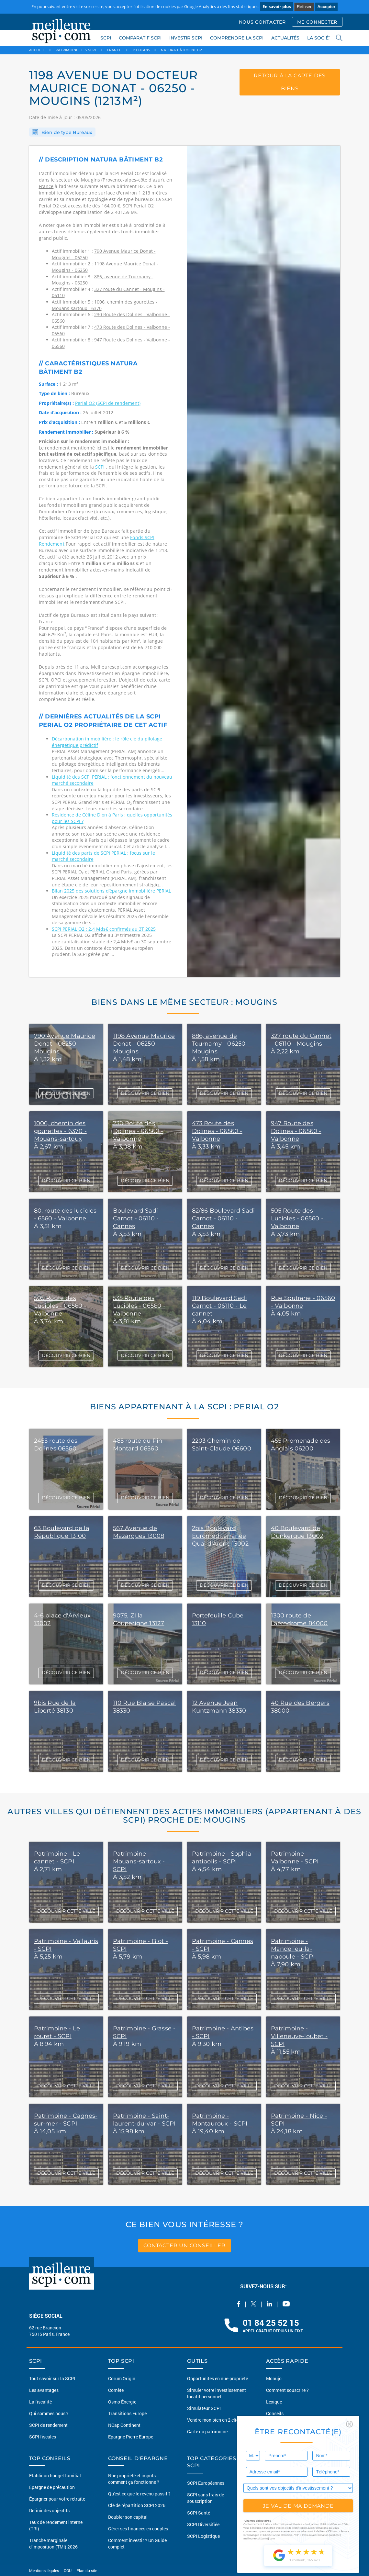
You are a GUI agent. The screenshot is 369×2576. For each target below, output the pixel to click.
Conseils (275, 2413)
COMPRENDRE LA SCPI (236, 38)
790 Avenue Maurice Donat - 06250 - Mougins (64, 1043)
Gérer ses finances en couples (138, 2529)
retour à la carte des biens (290, 82)
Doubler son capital (128, 2517)
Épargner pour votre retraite (57, 2499)
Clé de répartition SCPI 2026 (136, 2505)
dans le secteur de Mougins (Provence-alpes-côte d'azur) (101, 180)
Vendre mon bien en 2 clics (214, 2420)
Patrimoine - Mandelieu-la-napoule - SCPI (293, 1949)
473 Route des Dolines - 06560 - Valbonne (217, 1131)
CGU (68, 2570)
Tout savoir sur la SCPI (52, 2378)
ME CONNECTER (317, 22)
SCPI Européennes (205, 2483)
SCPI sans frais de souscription (205, 2498)
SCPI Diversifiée (203, 2524)
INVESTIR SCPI (185, 38)
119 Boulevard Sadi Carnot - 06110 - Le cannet (219, 1305)
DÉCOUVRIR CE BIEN (66, 1093)
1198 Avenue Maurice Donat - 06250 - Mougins (144, 1043)
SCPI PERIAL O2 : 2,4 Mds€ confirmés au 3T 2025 (104, 929)
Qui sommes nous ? (49, 2413)
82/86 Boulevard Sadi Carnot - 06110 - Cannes (223, 1218)
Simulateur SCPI (204, 2408)
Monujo (274, 2378)
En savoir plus (277, 6)
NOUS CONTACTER (262, 22)
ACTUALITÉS (285, 38)
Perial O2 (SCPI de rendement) (107, 403)
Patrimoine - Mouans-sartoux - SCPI (139, 1861)
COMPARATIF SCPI (140, 38)
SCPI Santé (198, 2513)
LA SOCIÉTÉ (320, 38)
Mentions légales (44, 2570)
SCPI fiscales (42, 2437)
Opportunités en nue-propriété (217, 2378)
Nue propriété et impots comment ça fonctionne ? (133, 2478)
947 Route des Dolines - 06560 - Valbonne (296, 1131)
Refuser (304, 6)
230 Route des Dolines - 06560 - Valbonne (138, 1131)
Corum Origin (121, 2378)
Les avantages (44, 2390)
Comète (116, 2390)
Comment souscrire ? (287, 2390)
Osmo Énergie (122, 2402)
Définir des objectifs (49, 2510)
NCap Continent (124, 2425)
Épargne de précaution (52, 2487)
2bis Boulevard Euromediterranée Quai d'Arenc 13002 (220, 1536)
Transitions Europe (127, 2413)
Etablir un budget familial (55, 2475)
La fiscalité (40, 2402)
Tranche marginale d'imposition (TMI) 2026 (53, 2543)
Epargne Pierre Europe (130, 2437)
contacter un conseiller (184, 2245)
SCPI (105, 38)
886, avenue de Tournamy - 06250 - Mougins (221, 1043)
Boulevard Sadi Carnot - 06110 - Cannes (136, 1218)
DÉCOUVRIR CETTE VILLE (66, 1911)
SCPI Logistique (203, 2536)
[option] (263, 561)
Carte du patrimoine (207, 2431)
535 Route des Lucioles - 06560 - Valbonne (139, 1305)
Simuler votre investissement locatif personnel (216, 2393)
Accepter (326, 6)
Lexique (274, 2402)
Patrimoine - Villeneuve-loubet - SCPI (299, 2036)
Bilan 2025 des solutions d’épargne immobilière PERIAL (111, 891)
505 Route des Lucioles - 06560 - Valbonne (297, 1218)
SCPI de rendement (48, 2425)
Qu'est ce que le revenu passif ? (139, 2494)
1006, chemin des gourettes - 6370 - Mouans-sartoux (60, 1131)
